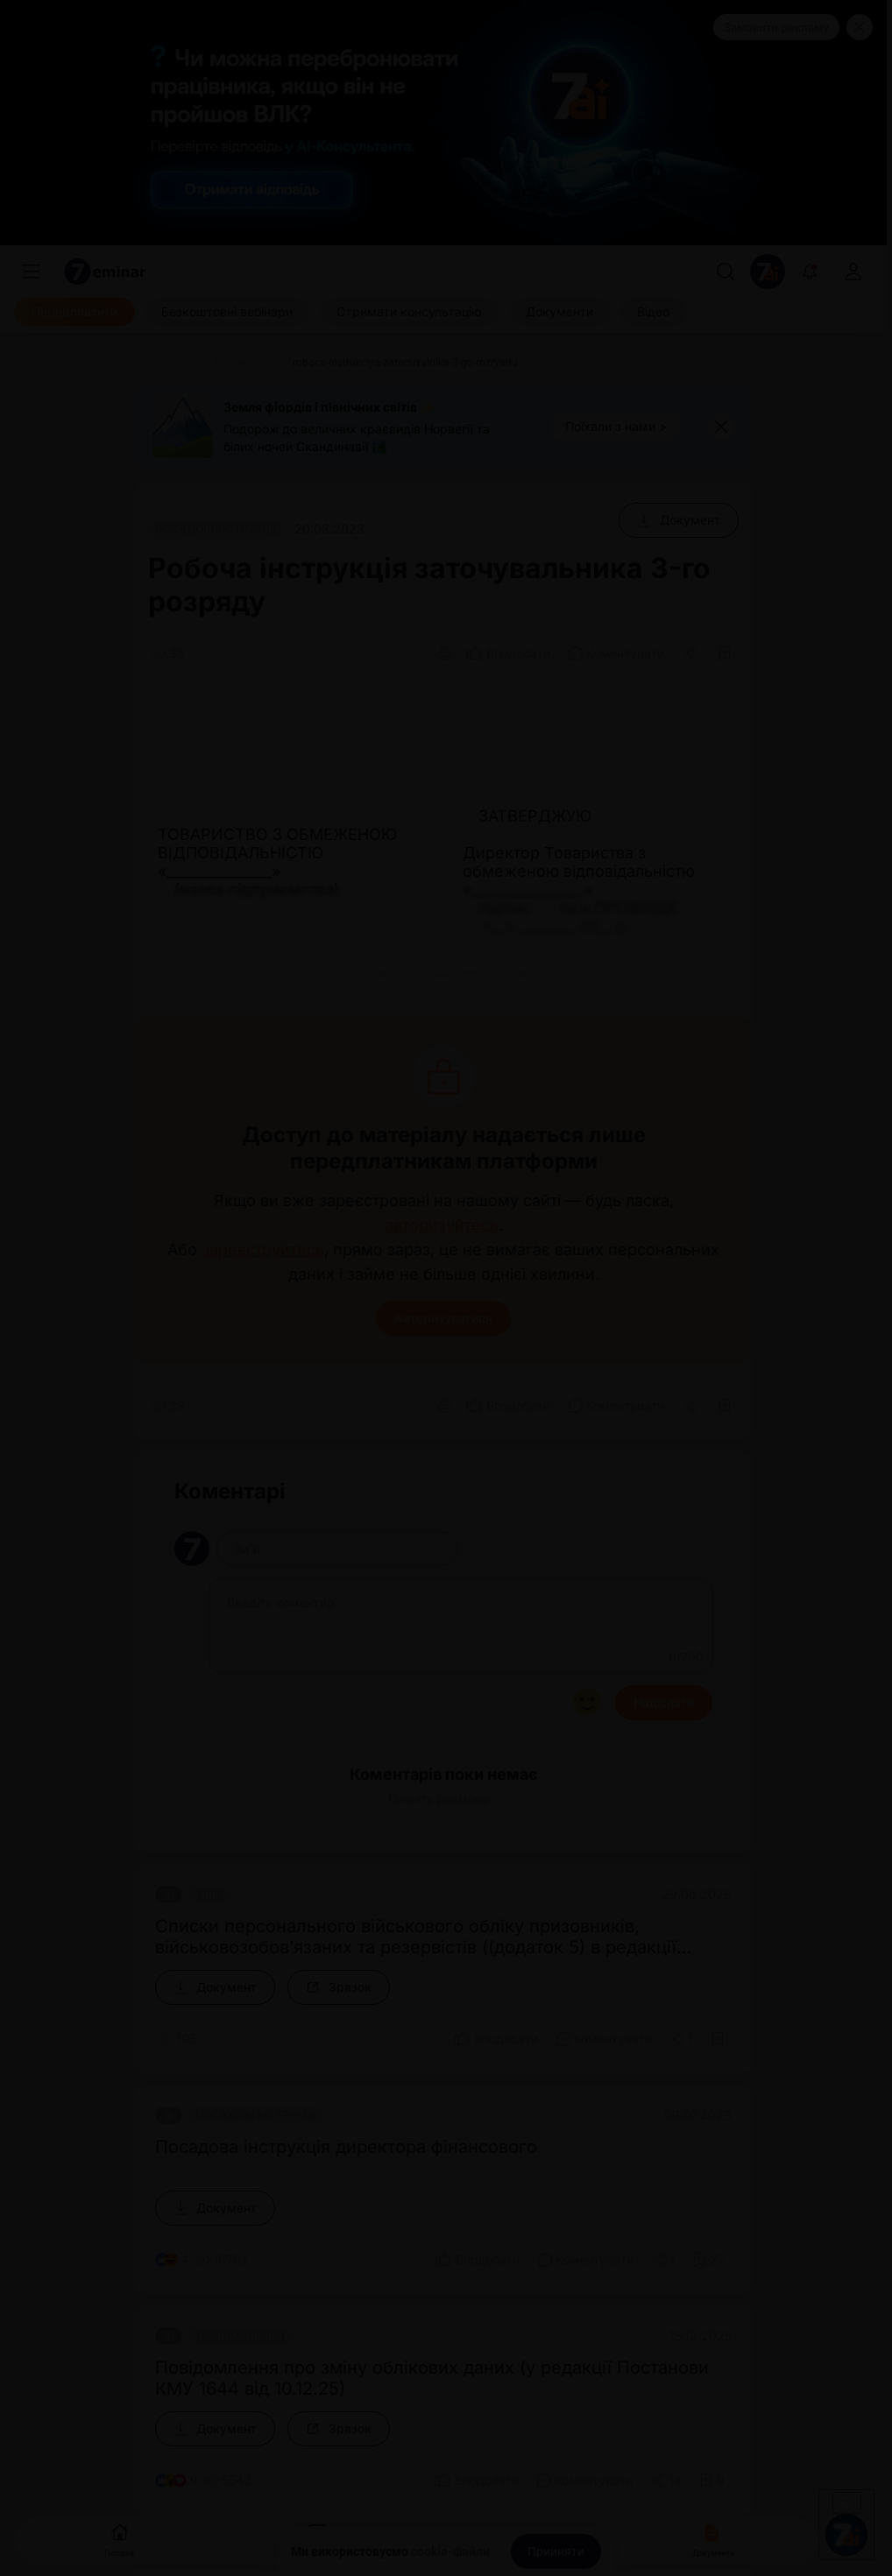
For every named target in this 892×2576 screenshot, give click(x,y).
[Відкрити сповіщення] (809, 271)
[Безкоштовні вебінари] (227, 312)
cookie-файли (450, 2551)
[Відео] (653, 312)
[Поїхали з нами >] (616, 427)
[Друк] (444, 653)
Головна (119, 2539)
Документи (713, 2539)
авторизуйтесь (442, 1225)
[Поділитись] (691, 653)
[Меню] (31, 271)
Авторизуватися (443, 1317)
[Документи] (559, 312)
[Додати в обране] (725, 653)
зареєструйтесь (263, 1250)
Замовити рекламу (776, 27)
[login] (853, 271)
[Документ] (679, 520)
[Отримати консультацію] (409, 312)
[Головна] (169, 362)
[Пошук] (725, 271)
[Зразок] (338, 1987)
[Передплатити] (74, 312)
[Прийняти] (556, 2551)
